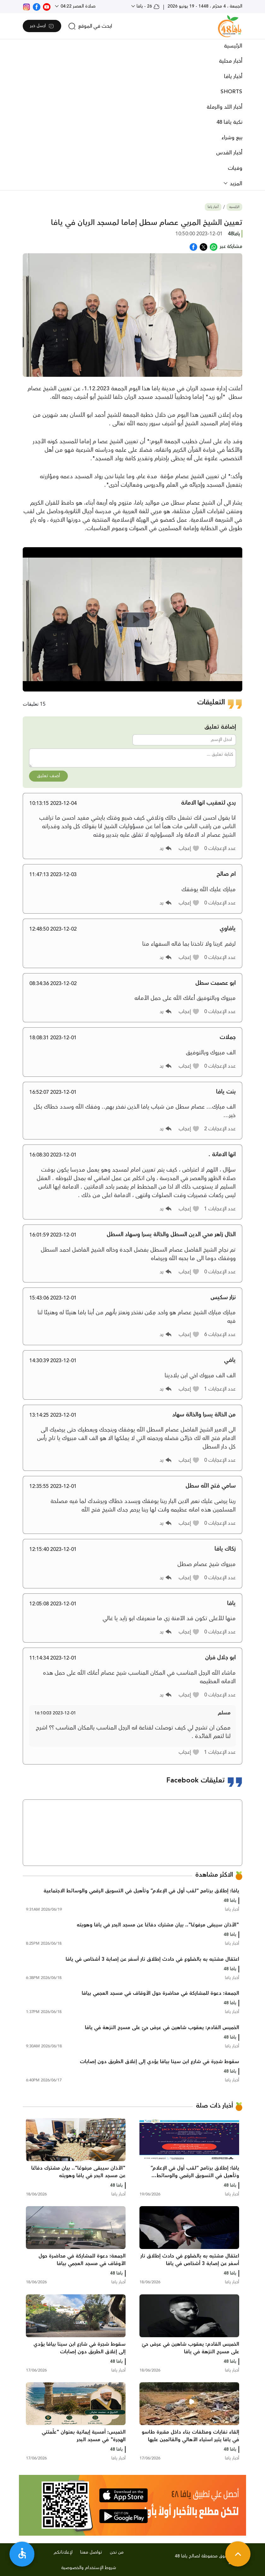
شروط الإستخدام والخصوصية (88, 2567)
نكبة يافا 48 (229, 122)
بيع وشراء (231, 138)
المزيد (235, 184)
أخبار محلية (230, 61)
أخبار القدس (229, 153)
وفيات (235, 168)
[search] (90, 26)
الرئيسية (233, 46)
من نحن (117, 2552)
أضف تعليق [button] (48, 775)
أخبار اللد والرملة (224, 107)
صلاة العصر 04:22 (77, 6)
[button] (189, 848)
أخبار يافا (233, 76)
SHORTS (231, 92)
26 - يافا (147, 6)
